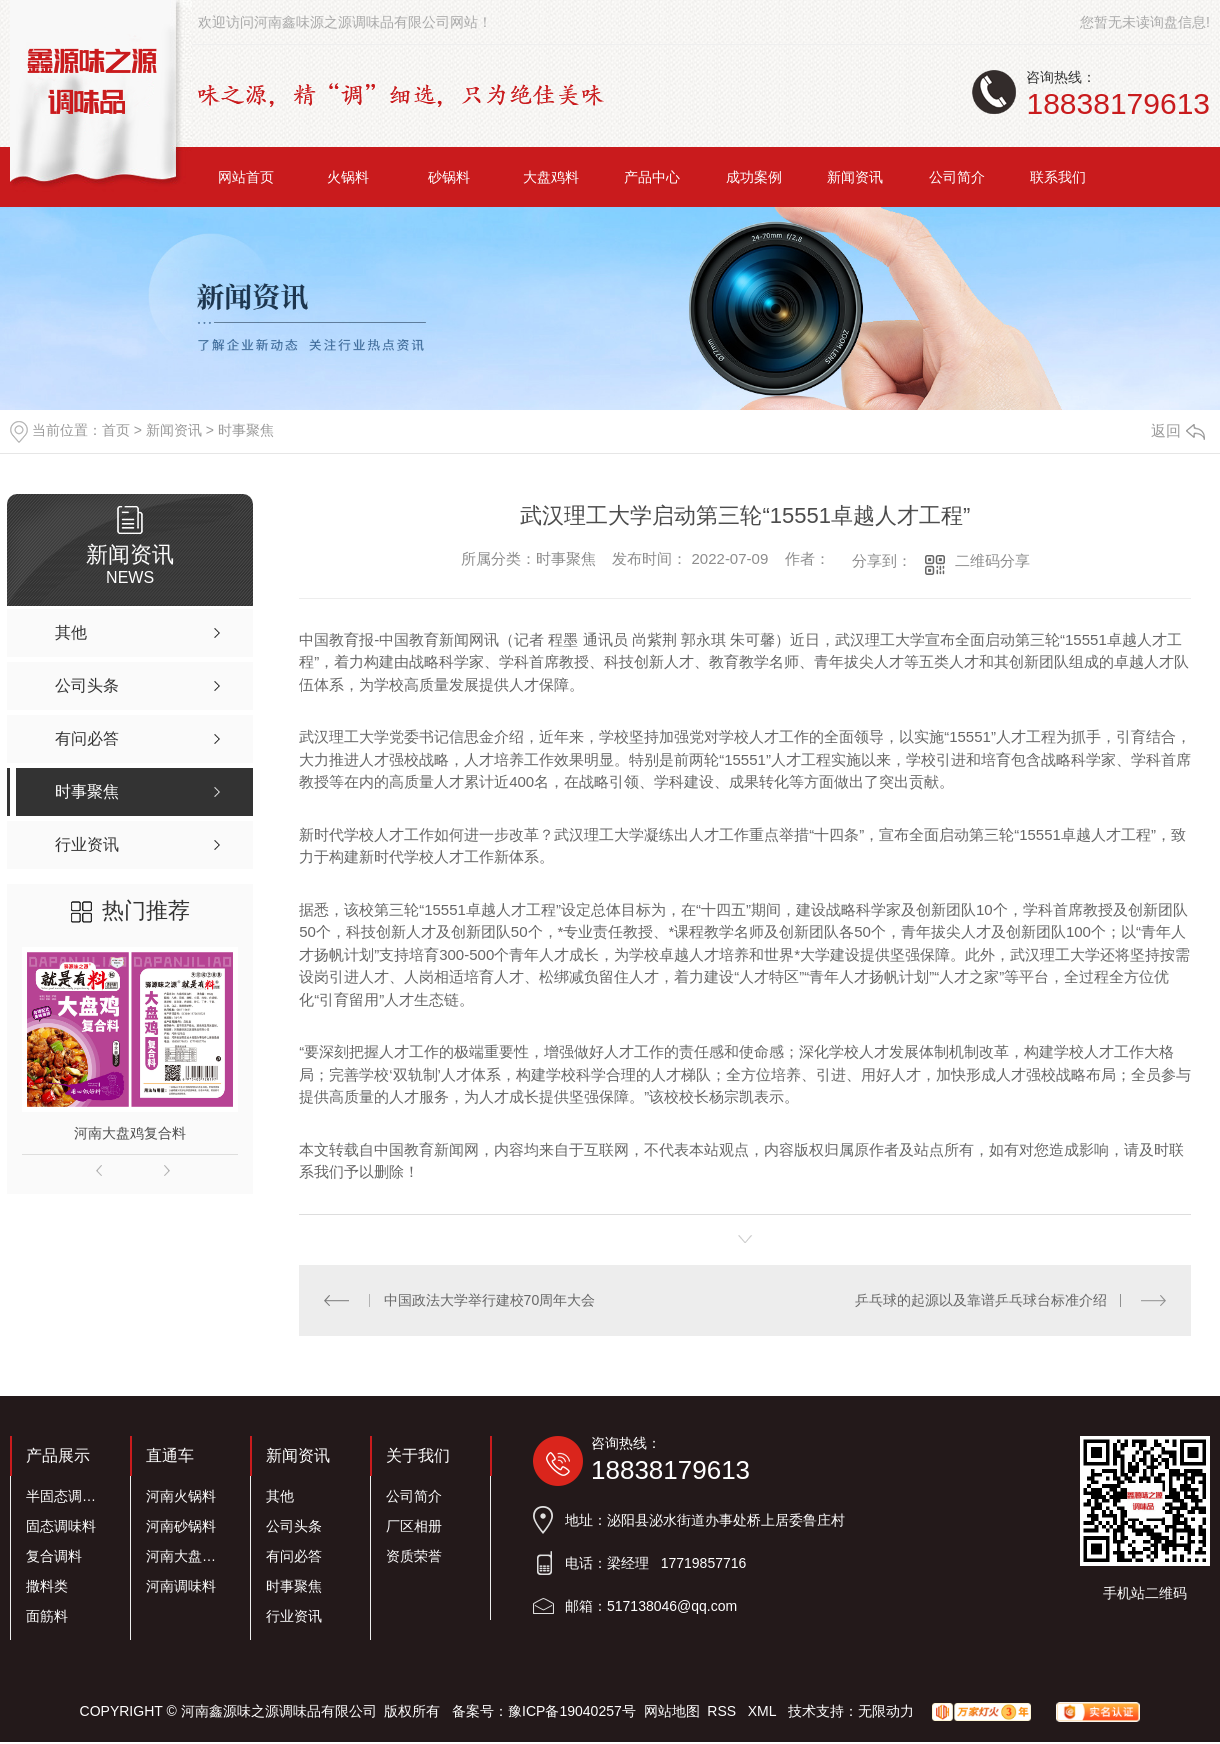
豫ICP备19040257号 (572, 1710)
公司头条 (294, 1525)
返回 (1178, 430)
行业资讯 (294, 1615)
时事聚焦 (246, 430)
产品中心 (652, 177)
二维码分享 (992, 560)
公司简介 (957, 177)
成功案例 (754, 177)
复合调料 (54, 1555)
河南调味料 (181, 1585)
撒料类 (47, 1585)
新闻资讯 (855, 177)
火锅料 (348, 177)
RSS (723, 1710)
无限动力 (886, 1710)
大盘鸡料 (551, 177)
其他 (280, 1495)
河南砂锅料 (181, 1525)
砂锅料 (449, 177)
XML (764, 1710)
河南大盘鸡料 (187, 1555)
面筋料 (47, 1615)
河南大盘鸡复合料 (130, 1133)
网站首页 (246, 177)
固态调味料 (61, 1525)
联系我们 (1058, 177)
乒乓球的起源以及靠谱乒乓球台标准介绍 (981, 1300)
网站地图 (672, 1710)
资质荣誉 (414, 1555)
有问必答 (294, 1555)
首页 (116, 430)
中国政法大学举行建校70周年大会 (489, 1300)
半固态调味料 (67, 1495)
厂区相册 (414, 1525)
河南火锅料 (181, 1495)
